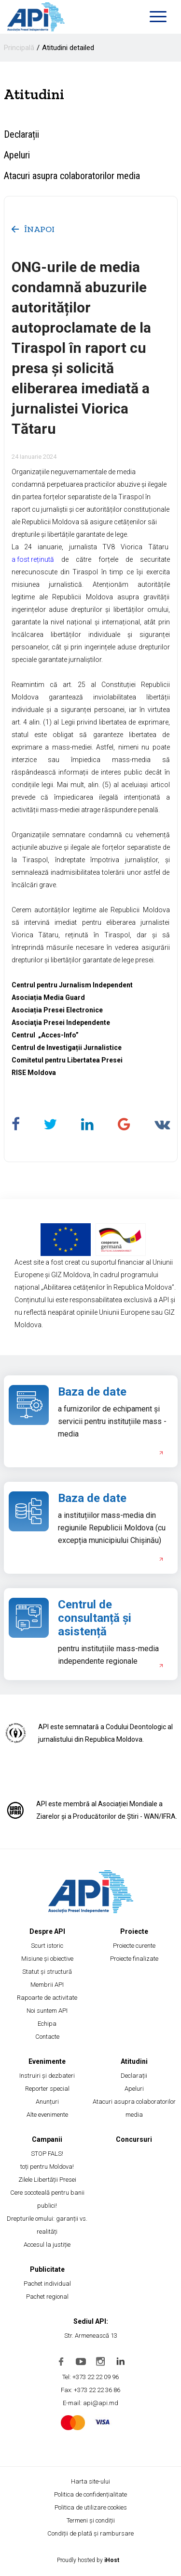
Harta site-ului (90, 2481)
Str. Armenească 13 (90, 2335)
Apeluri (17, 155)
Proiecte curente (134, 1945)
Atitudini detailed (68, 47)
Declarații (21, 134)
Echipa (47, 2023)
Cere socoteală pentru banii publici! (47, 2199)
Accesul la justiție (47, 2244)
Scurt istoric (47, 1945)
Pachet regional (47, 2296)
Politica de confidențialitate (90, 2494)
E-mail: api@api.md (90, 2403)
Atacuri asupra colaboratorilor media (72, 175)
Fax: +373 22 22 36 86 (90, 2390)
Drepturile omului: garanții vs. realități (47, 2225)
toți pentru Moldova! (47, 2166)
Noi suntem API (47, 2010)
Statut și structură (47, 1971)
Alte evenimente (47, 2114)
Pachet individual (47, 2283)
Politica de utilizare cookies (91, 2507)
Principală (19, 47)
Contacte (47, 2036)
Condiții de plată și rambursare (90, 2533)
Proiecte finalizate (134, 1958)
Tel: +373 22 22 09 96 (90, 2377)
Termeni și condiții (91, 2520)
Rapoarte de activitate (47, 1997)
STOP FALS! (47, 2153)
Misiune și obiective (47, 1958)
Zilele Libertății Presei (47, 2179)
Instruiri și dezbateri (47, 2075)
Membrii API (47, 1984)
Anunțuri (47, 2101)
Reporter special (47, 2088)
